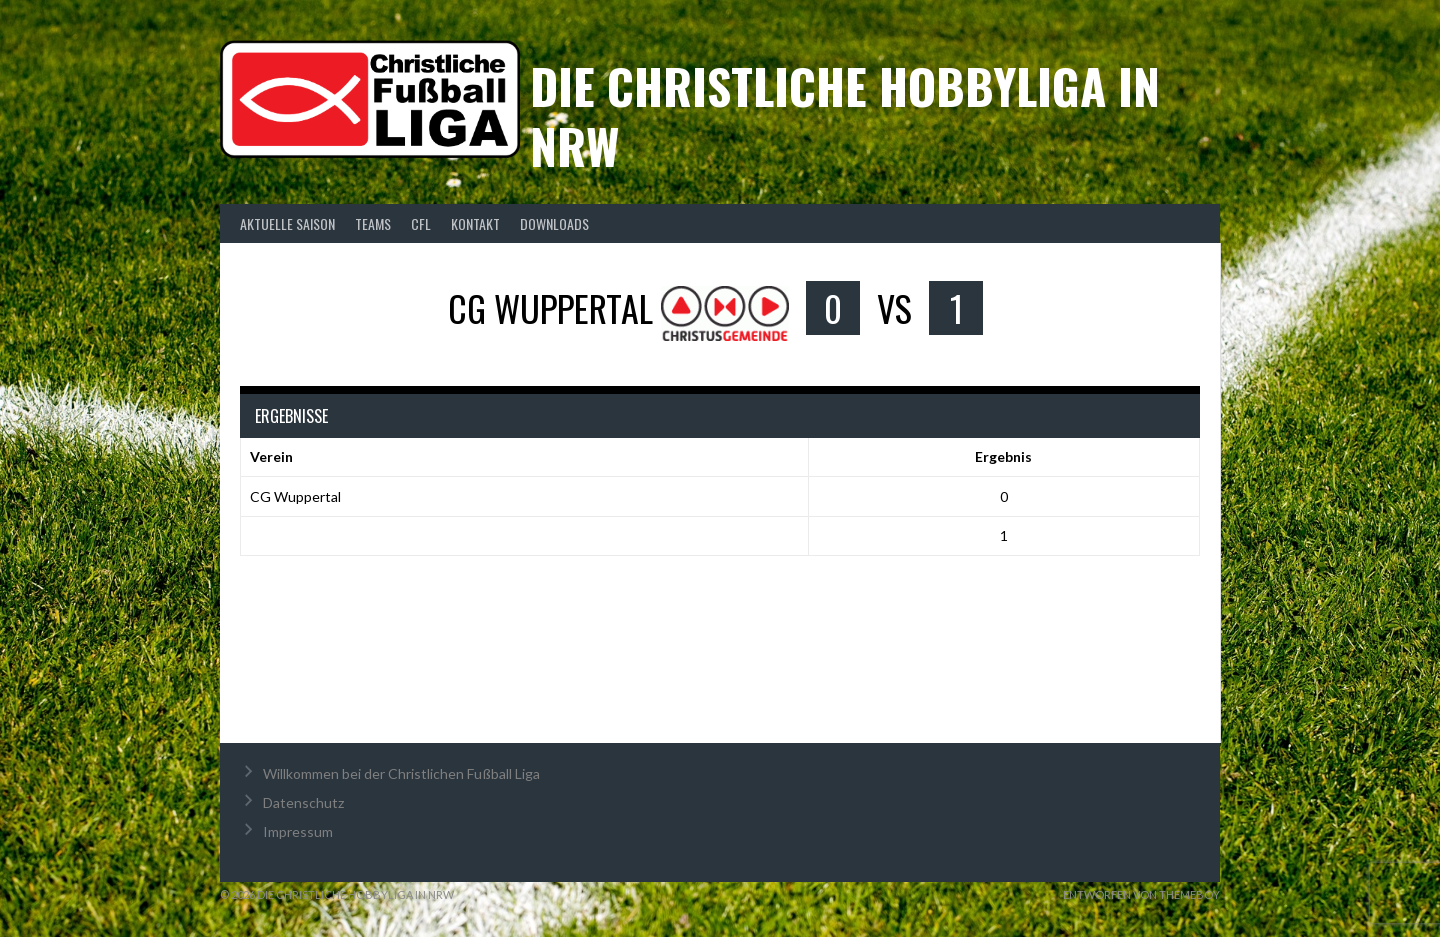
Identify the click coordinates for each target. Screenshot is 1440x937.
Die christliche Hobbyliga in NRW (845, 115)
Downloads (554, 223)
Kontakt (475, 223)
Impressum (298, 831)
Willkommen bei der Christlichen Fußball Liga (401, 773)
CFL (421, 223)
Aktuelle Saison (287, 223)
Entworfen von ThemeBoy (1141, 894)
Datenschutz (303, 802)
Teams (373, 223)
